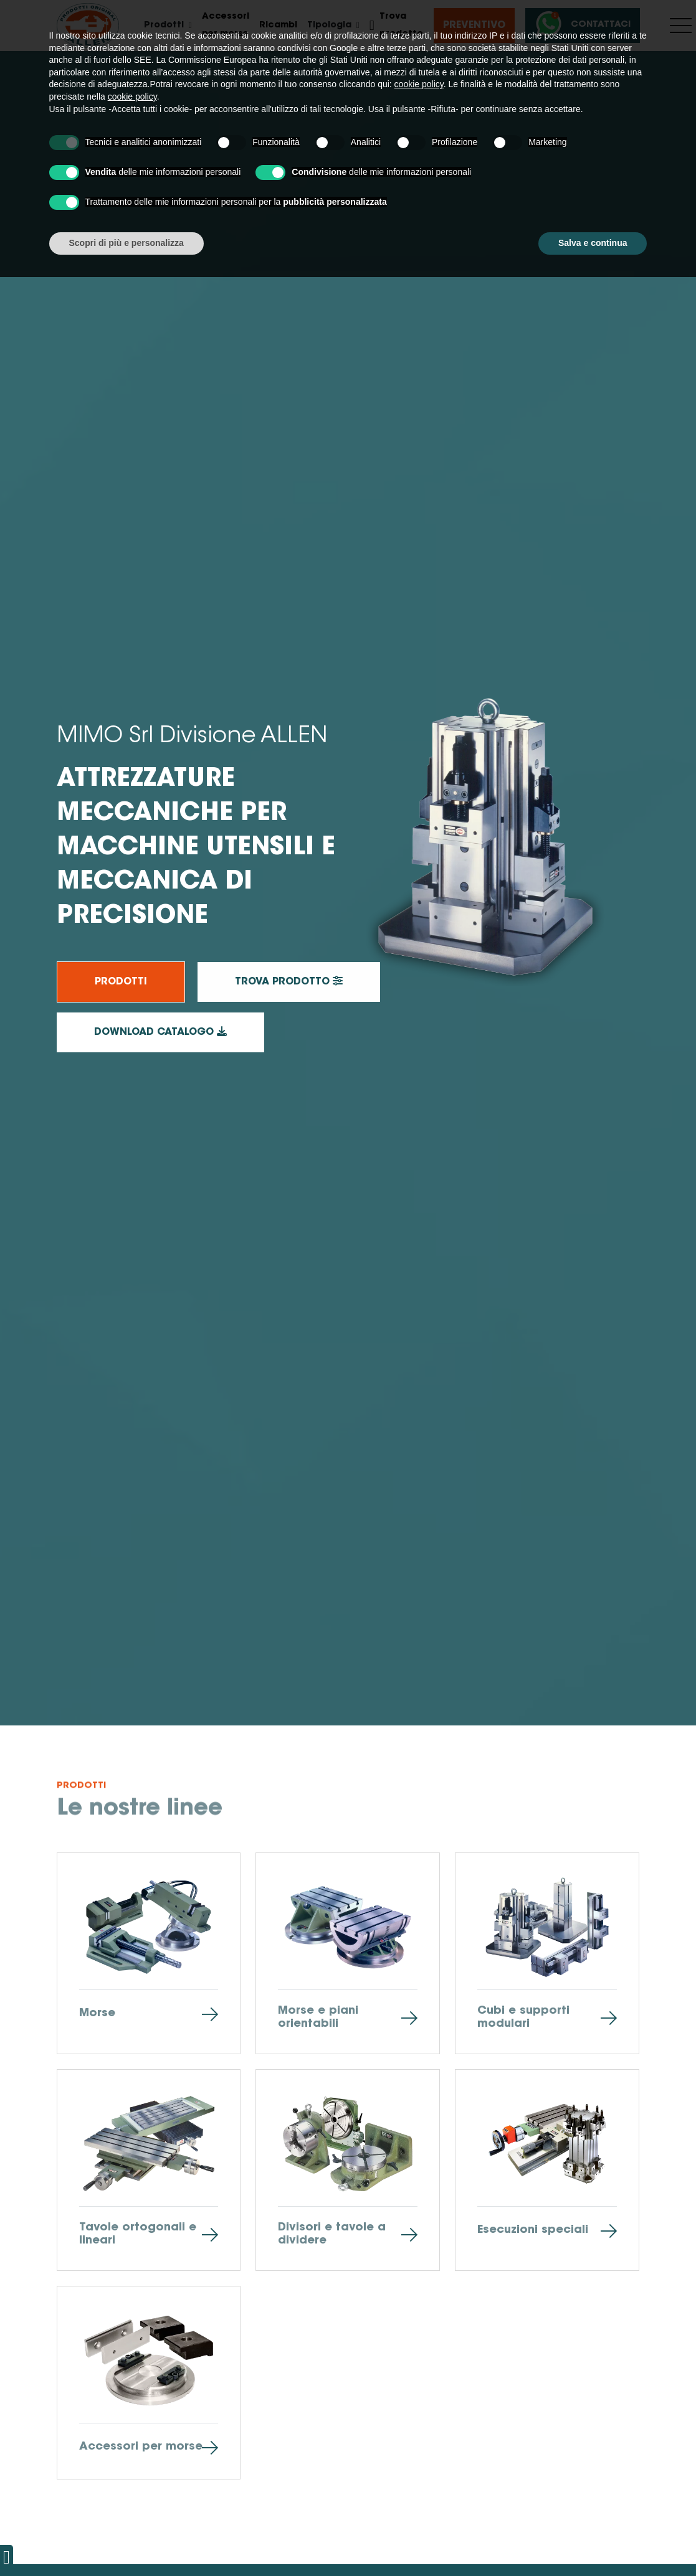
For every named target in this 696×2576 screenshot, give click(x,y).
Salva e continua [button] (592, 2542)
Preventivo (474, 26)
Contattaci (581, 25)
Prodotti (121, 982)
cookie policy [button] (419, 2384)
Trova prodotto (396, 25)
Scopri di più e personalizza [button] (126, 2542)
